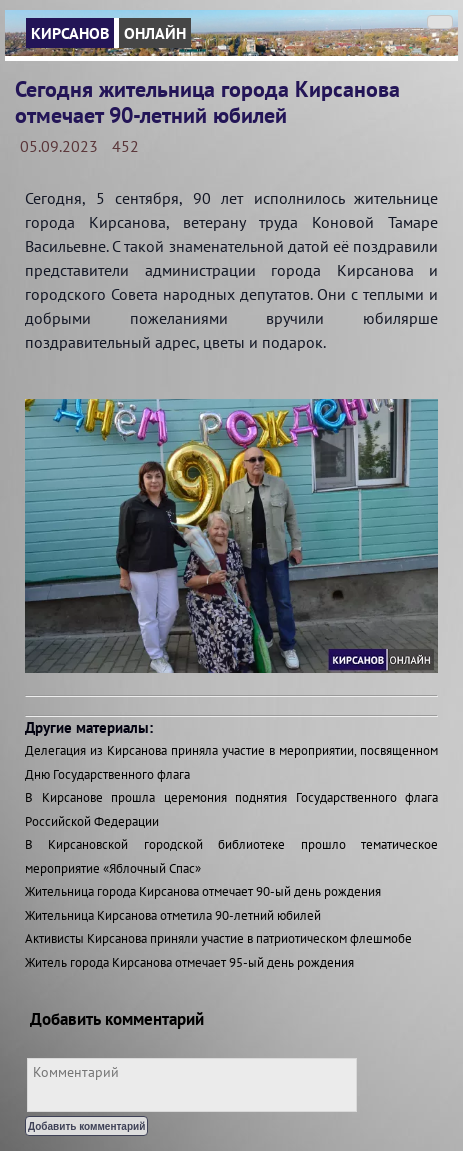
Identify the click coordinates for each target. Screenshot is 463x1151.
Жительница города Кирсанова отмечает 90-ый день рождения (203, 891)
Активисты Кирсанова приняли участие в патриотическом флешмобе (218, 938)
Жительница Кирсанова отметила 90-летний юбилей (173, 915)
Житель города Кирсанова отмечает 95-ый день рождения (189, 962)
